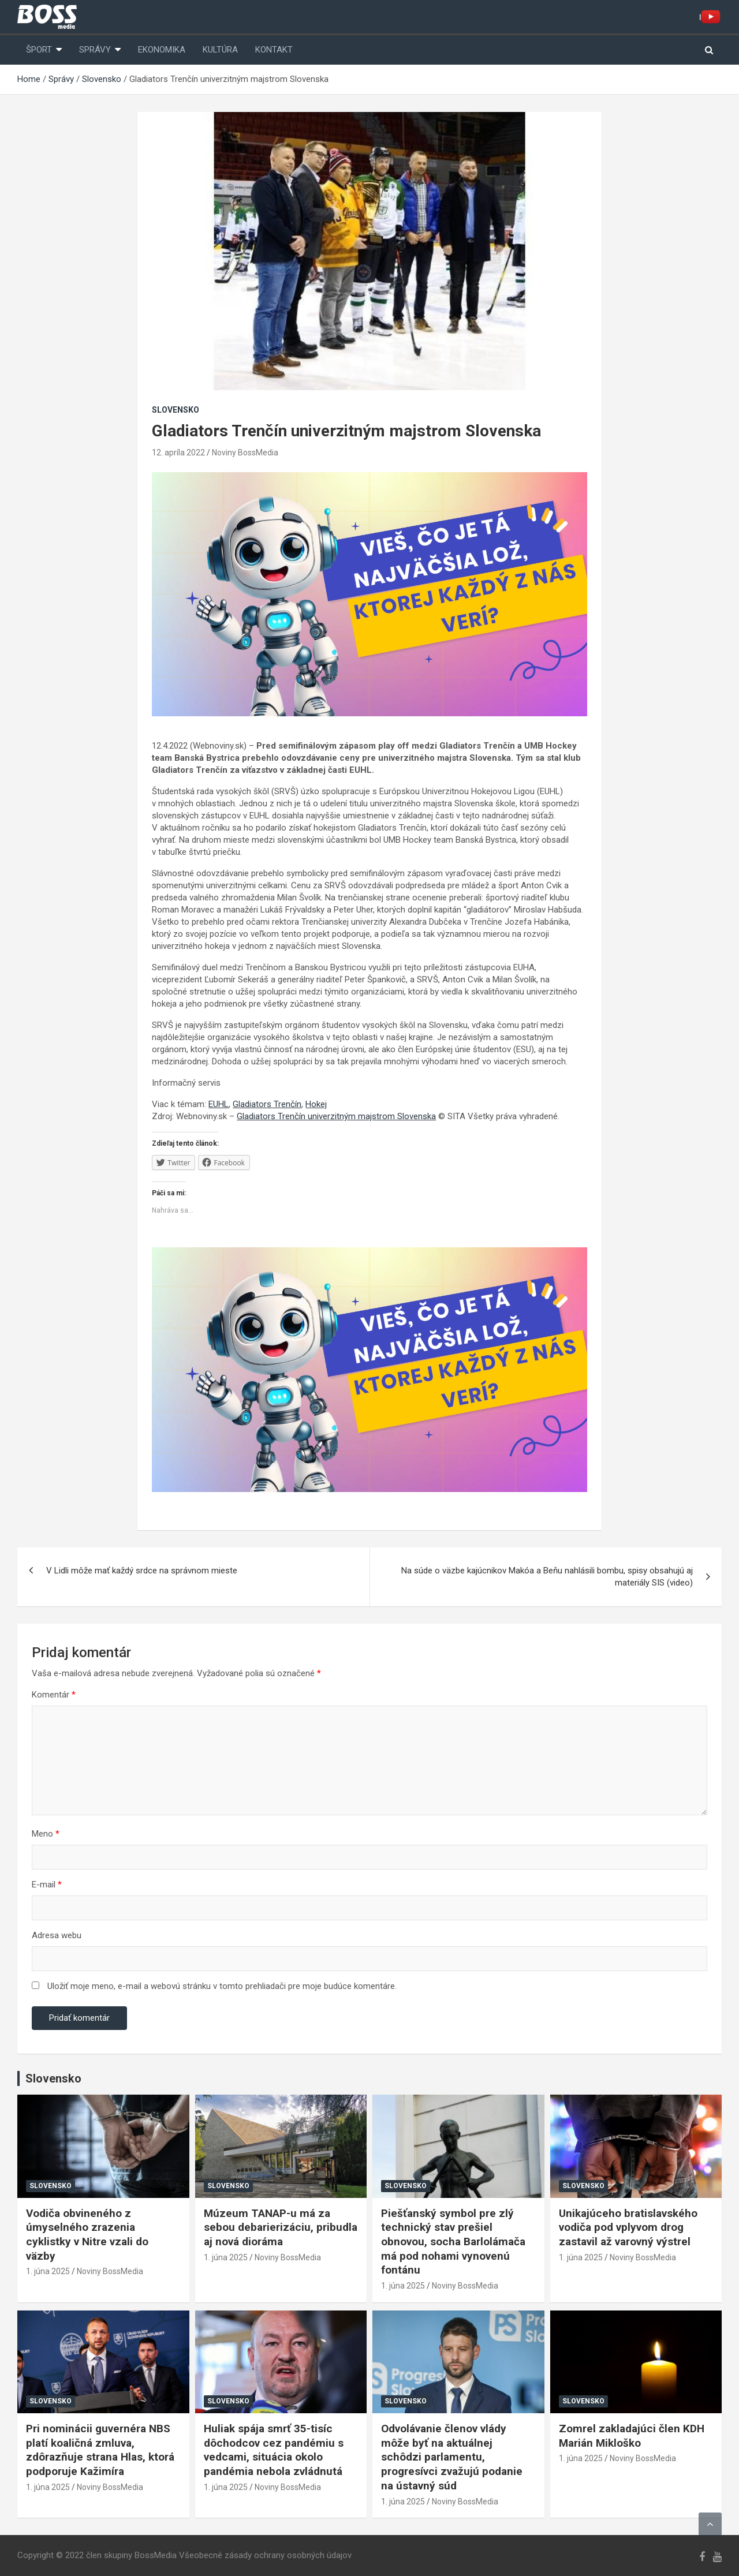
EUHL (218, 1104)
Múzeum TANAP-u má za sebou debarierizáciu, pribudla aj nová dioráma (280, 2227)
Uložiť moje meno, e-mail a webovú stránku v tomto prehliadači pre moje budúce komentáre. (222, 1986)
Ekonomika (161, 49)
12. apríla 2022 (178, 452)
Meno (45, 1834)
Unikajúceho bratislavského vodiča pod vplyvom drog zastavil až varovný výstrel (628, 2227)
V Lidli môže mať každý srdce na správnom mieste (141, 1570)
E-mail (47, 1884)
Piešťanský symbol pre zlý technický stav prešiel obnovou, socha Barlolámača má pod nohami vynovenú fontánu (453, 2242)
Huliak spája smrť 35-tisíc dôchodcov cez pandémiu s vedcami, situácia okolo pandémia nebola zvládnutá (274, 2450)
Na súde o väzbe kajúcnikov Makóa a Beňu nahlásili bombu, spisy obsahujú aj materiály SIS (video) (547, 1576)
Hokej (316, 1104)
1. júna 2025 (48, 2271)
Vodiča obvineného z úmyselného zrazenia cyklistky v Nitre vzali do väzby (87, 2235)
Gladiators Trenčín (267, 1104)
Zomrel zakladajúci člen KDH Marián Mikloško (631, 2436)
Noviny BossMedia (245, 452)
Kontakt (274, 49)
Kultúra (220, 49)
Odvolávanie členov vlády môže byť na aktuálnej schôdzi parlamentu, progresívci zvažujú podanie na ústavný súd (451, 2457)
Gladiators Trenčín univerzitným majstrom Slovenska (336, 1116)
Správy (95, 49)
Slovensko (175, 409)
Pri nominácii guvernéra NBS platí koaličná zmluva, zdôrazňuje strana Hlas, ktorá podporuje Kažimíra (100, 2450)
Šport (39, 49)
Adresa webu (56, 1935)
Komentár (54, 1694)
